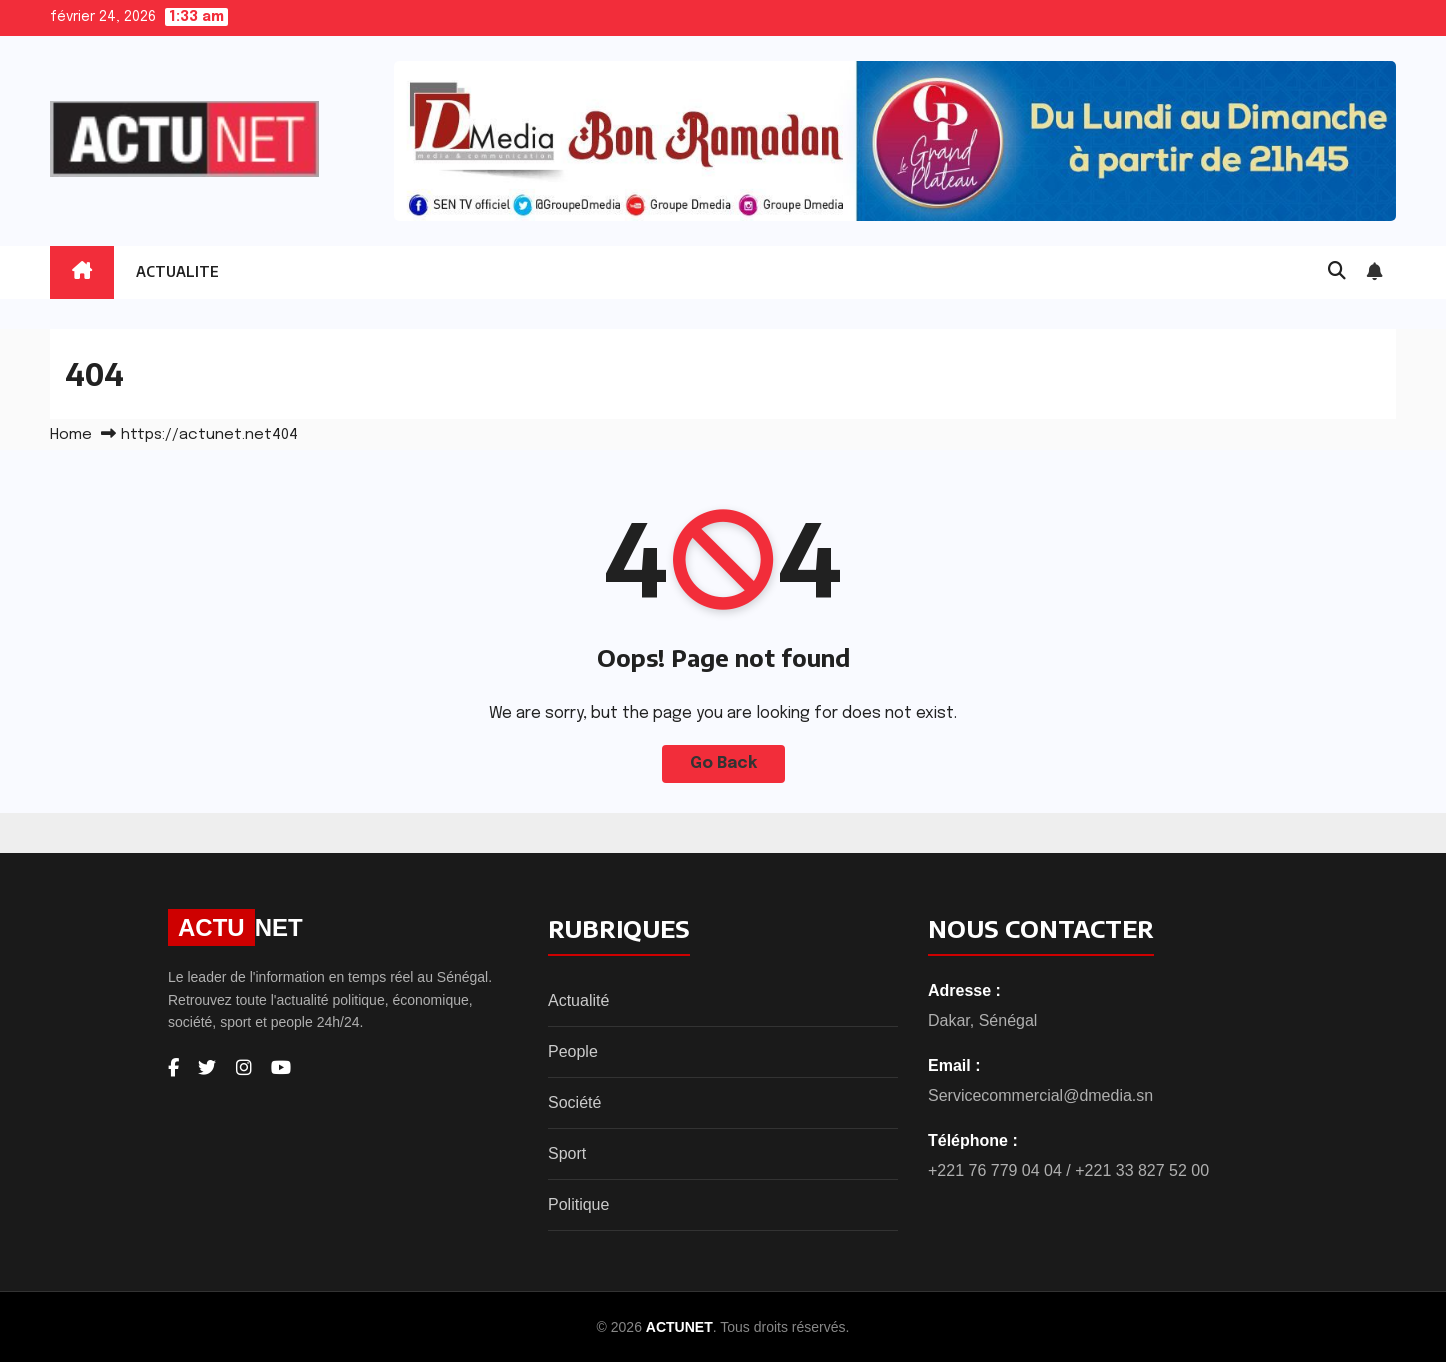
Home (71, 435)
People (573, 1051)
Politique (578, 1204)
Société (574, 1102)
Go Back (723, 763)
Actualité (578, 1000)
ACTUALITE (177, 271)
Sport (567, 1153)
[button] (1337, 272)
